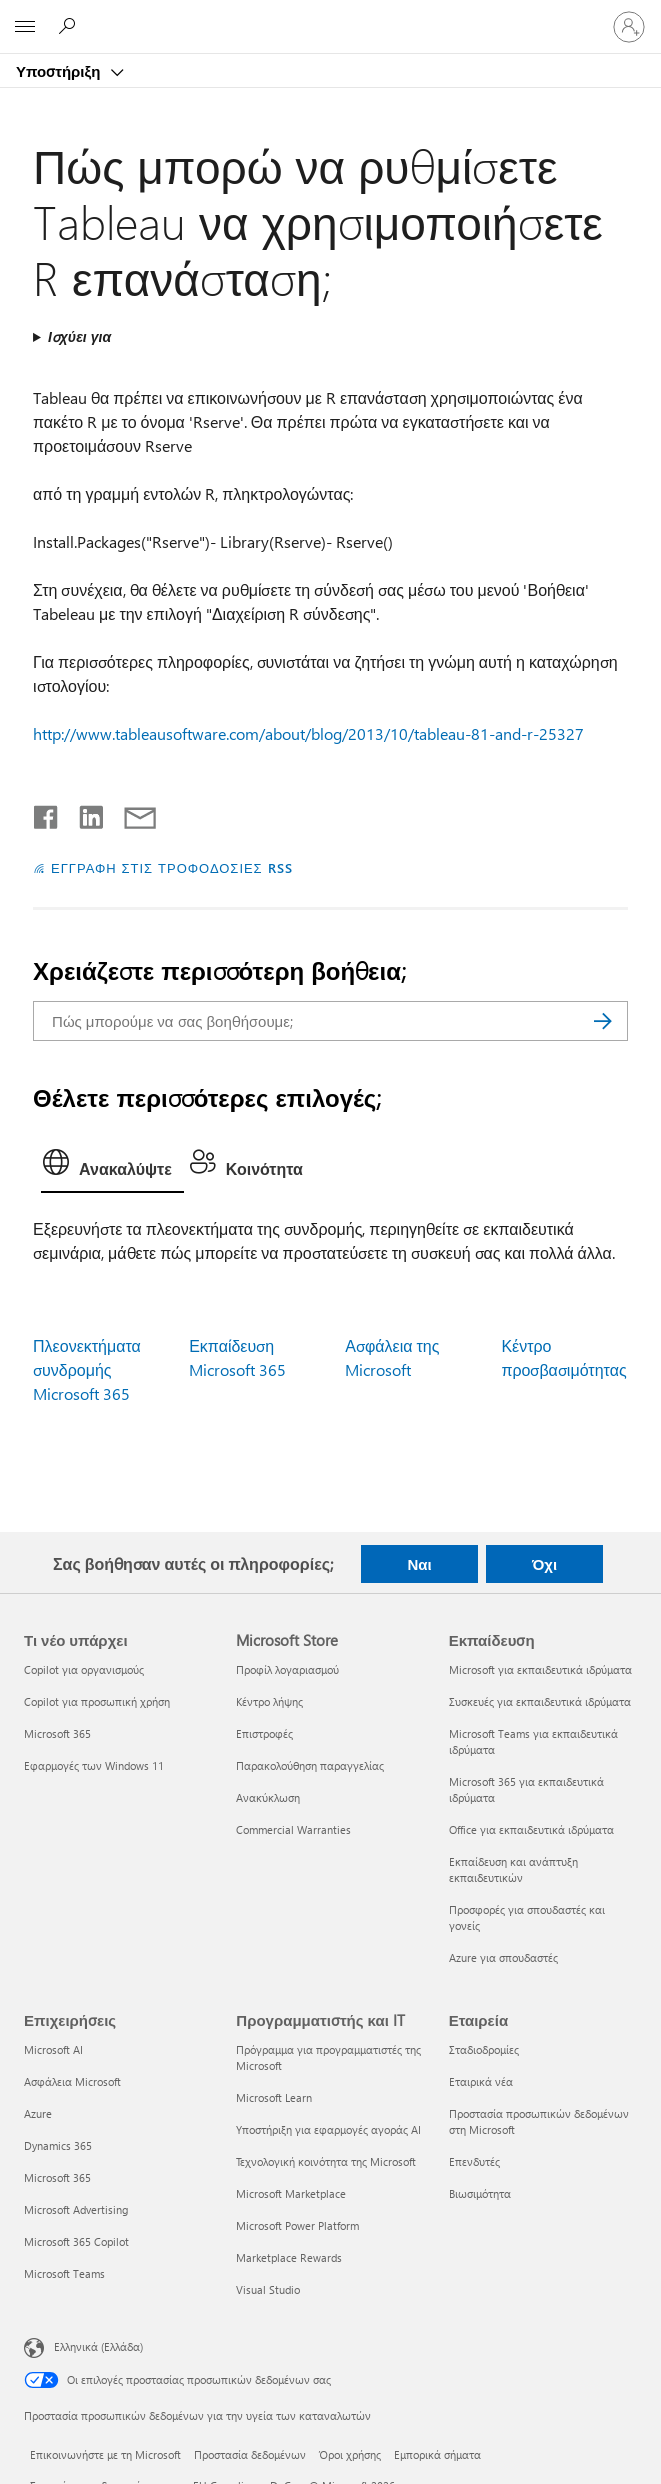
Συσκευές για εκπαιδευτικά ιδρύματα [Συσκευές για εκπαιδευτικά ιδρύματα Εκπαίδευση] (540, 1701)
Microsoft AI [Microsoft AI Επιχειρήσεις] (53, 2049)
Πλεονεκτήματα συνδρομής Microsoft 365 (87, 1369)
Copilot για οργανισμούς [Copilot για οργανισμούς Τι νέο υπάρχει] (84, 1669)
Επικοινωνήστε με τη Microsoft (105, 2454)
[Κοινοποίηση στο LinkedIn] (83, 813)
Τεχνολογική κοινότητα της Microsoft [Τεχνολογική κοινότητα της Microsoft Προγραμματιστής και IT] (326, 2161)
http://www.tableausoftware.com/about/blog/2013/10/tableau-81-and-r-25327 (308, 733)
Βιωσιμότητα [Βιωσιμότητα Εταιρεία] (480, 2193)
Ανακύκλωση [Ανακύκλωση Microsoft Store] (268, 1797)
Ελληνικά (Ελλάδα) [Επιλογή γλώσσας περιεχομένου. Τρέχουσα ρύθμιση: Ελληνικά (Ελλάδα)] (98, 2345)
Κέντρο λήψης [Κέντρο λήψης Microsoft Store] (269, 1701)
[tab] (112, 1167)
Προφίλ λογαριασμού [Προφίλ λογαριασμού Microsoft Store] (287, 1669)
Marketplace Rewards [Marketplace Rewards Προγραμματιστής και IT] (289, 2257)
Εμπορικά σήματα (437, 2454)
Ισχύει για (79, 336)
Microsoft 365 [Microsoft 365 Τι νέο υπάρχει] (57, 1733)
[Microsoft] (330, 15)
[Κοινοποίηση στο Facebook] (47, 813)
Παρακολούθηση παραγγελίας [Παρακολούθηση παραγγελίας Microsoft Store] (310, 1765)
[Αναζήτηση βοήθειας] (70, 26)
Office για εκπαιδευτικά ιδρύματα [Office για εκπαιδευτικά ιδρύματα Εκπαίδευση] (531, 1829)
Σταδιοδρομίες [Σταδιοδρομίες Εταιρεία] (484, 2049)
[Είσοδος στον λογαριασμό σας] (629, 27)
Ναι (419, 1564)
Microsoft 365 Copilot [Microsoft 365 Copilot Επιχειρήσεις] (76, 2241)
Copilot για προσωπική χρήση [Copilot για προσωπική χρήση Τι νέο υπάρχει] (97, 1701)
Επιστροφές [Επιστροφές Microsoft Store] (264, 1733)
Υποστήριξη (60, 71)
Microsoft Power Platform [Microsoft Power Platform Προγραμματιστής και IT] (297, 2225)
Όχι (544, 1564)
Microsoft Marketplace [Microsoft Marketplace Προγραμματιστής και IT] (291, 2193)
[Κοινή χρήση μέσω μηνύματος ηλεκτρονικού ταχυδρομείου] (131, 813)
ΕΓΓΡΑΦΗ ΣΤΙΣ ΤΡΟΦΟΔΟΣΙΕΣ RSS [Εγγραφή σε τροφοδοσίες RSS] (172, 867)
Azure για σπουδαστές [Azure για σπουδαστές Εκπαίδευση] (503, 1957)
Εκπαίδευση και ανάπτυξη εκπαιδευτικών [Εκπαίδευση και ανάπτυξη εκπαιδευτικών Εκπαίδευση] (513, 1869)
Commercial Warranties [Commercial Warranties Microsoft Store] (293, 1829)
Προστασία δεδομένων (250, 2454)
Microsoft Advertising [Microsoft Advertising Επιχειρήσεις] (76, 2209)
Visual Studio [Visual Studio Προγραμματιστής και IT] (268, 2289)
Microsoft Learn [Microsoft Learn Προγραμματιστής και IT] (274, 2097)
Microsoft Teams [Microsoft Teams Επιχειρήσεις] (64, 2273)
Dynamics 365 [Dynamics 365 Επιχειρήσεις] (58, 2145)
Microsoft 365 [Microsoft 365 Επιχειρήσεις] (57, 2177)
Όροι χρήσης (350, 2454)
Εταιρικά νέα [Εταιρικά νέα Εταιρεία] (481, 2081)
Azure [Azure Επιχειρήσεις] (38, 2113)
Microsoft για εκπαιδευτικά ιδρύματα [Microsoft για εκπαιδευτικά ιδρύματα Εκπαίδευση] (540, 1669)
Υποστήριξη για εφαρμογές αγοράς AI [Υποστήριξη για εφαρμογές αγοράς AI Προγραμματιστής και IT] (328, 2129)
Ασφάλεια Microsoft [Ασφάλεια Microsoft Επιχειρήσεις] (72, 2081)
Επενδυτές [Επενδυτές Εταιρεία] (474, 2161)
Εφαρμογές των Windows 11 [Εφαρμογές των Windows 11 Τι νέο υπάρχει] (94, 1765)
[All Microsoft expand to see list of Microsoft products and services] (25, 27)
